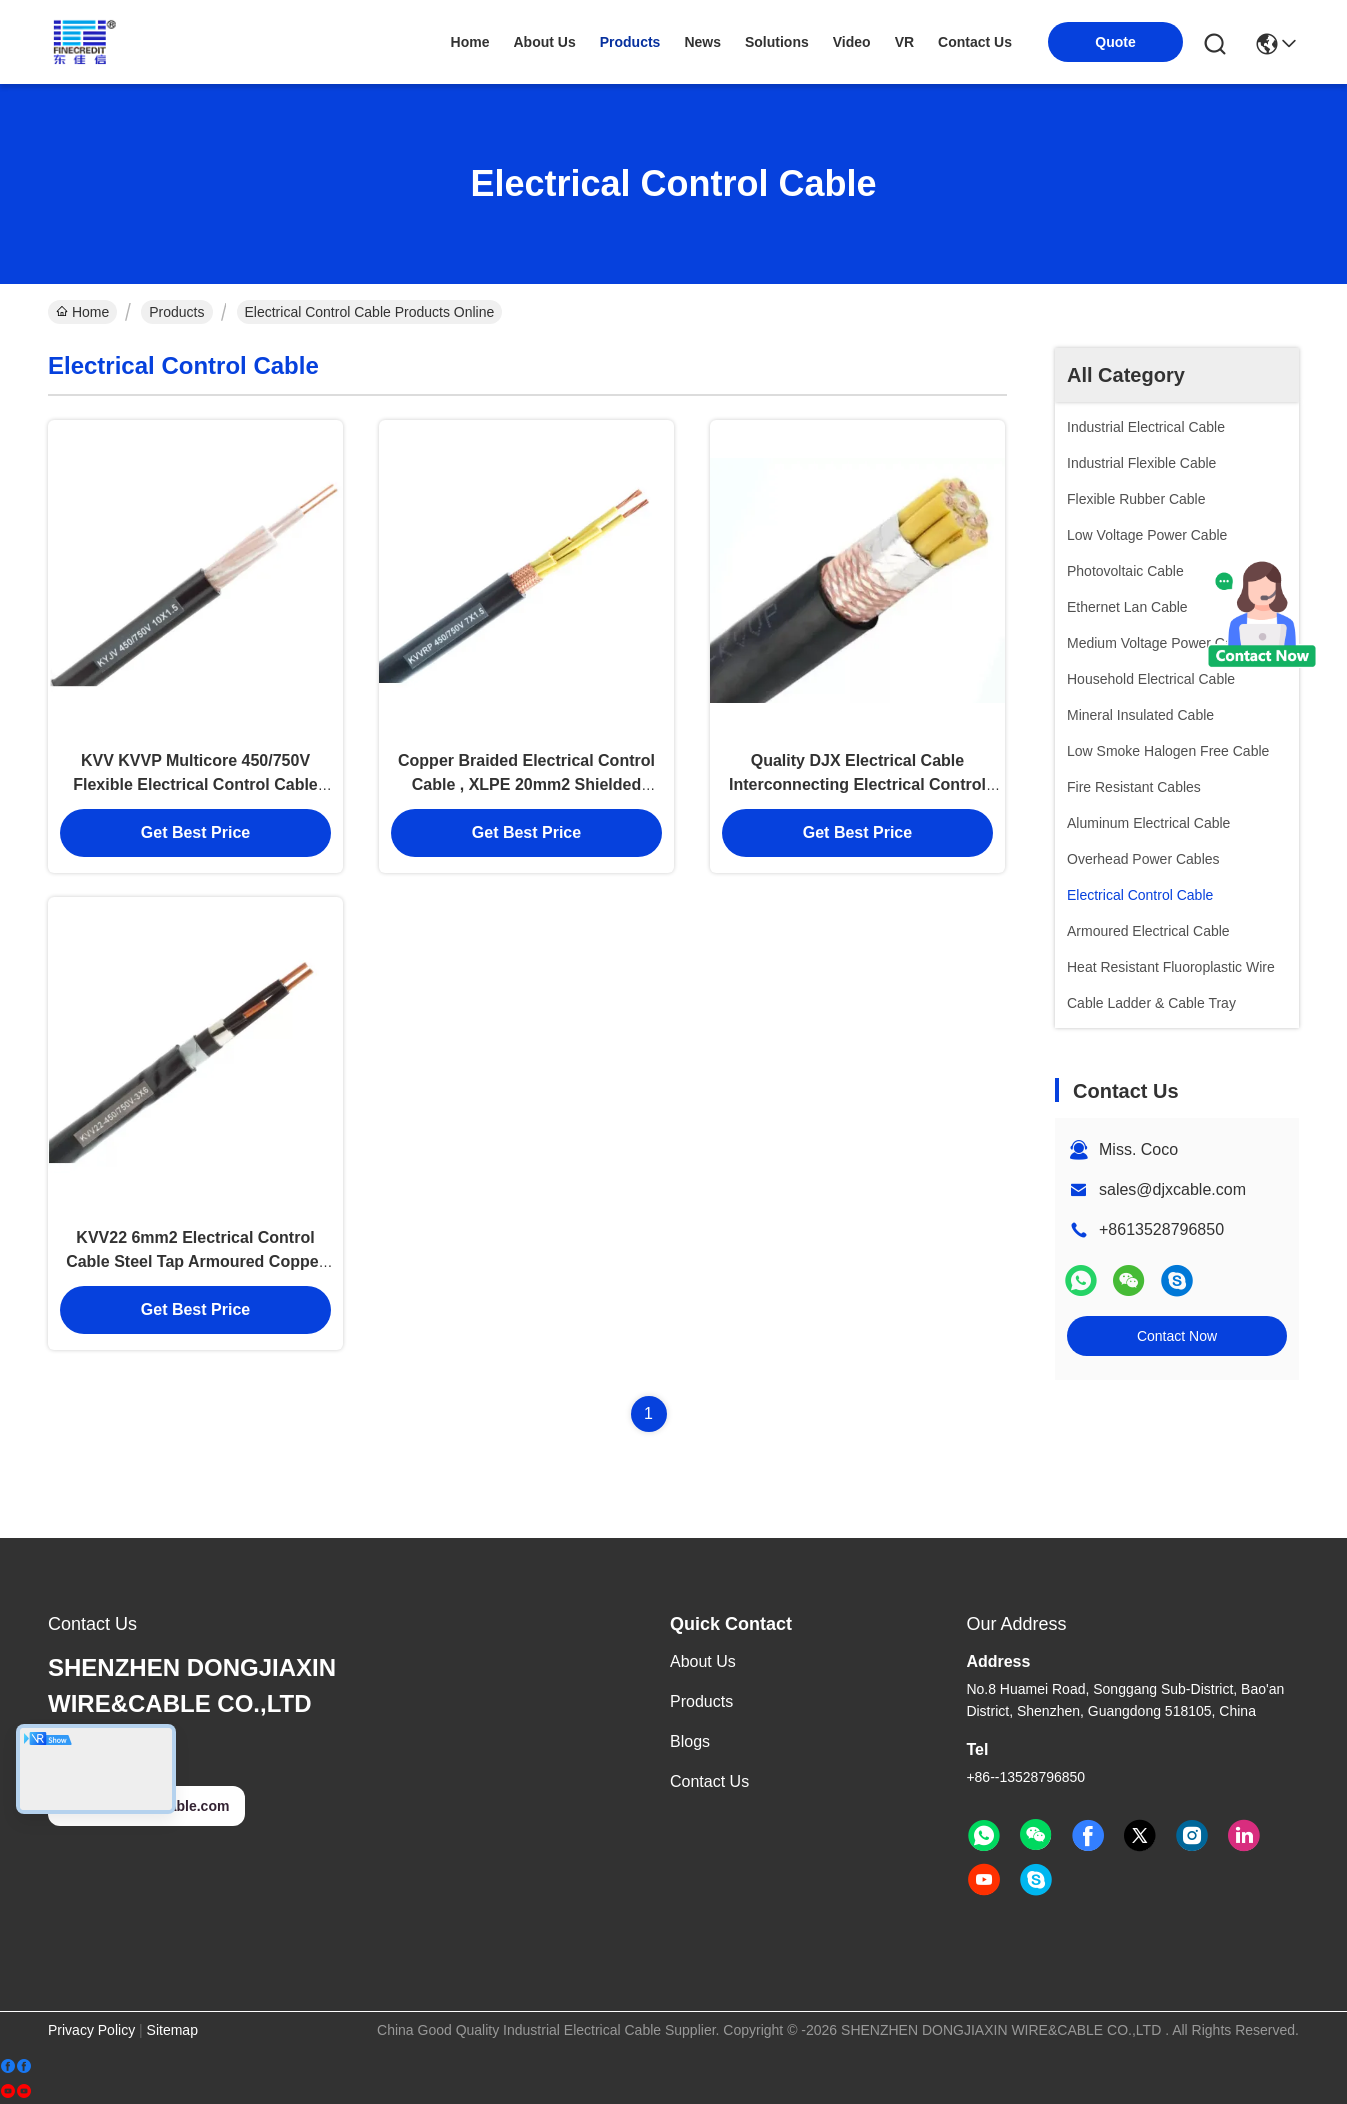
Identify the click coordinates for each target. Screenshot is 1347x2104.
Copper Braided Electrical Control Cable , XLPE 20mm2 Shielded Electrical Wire (526, 785)
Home (470, 42)
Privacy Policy (91, 2030)
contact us (975, 42)
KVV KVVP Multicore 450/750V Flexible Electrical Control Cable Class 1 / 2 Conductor (195, 785)
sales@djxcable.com (1172, 1189)
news (702, 42)
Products (176, 312)
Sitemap (172, 2030)
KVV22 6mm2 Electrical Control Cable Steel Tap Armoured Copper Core (195, 1263)
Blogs (690, 1741)
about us (545, 42)
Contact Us (709, 1781)
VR (904, 42)
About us (703, 1661)
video (852, 42)
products (630, 42)
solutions (777, 42)
